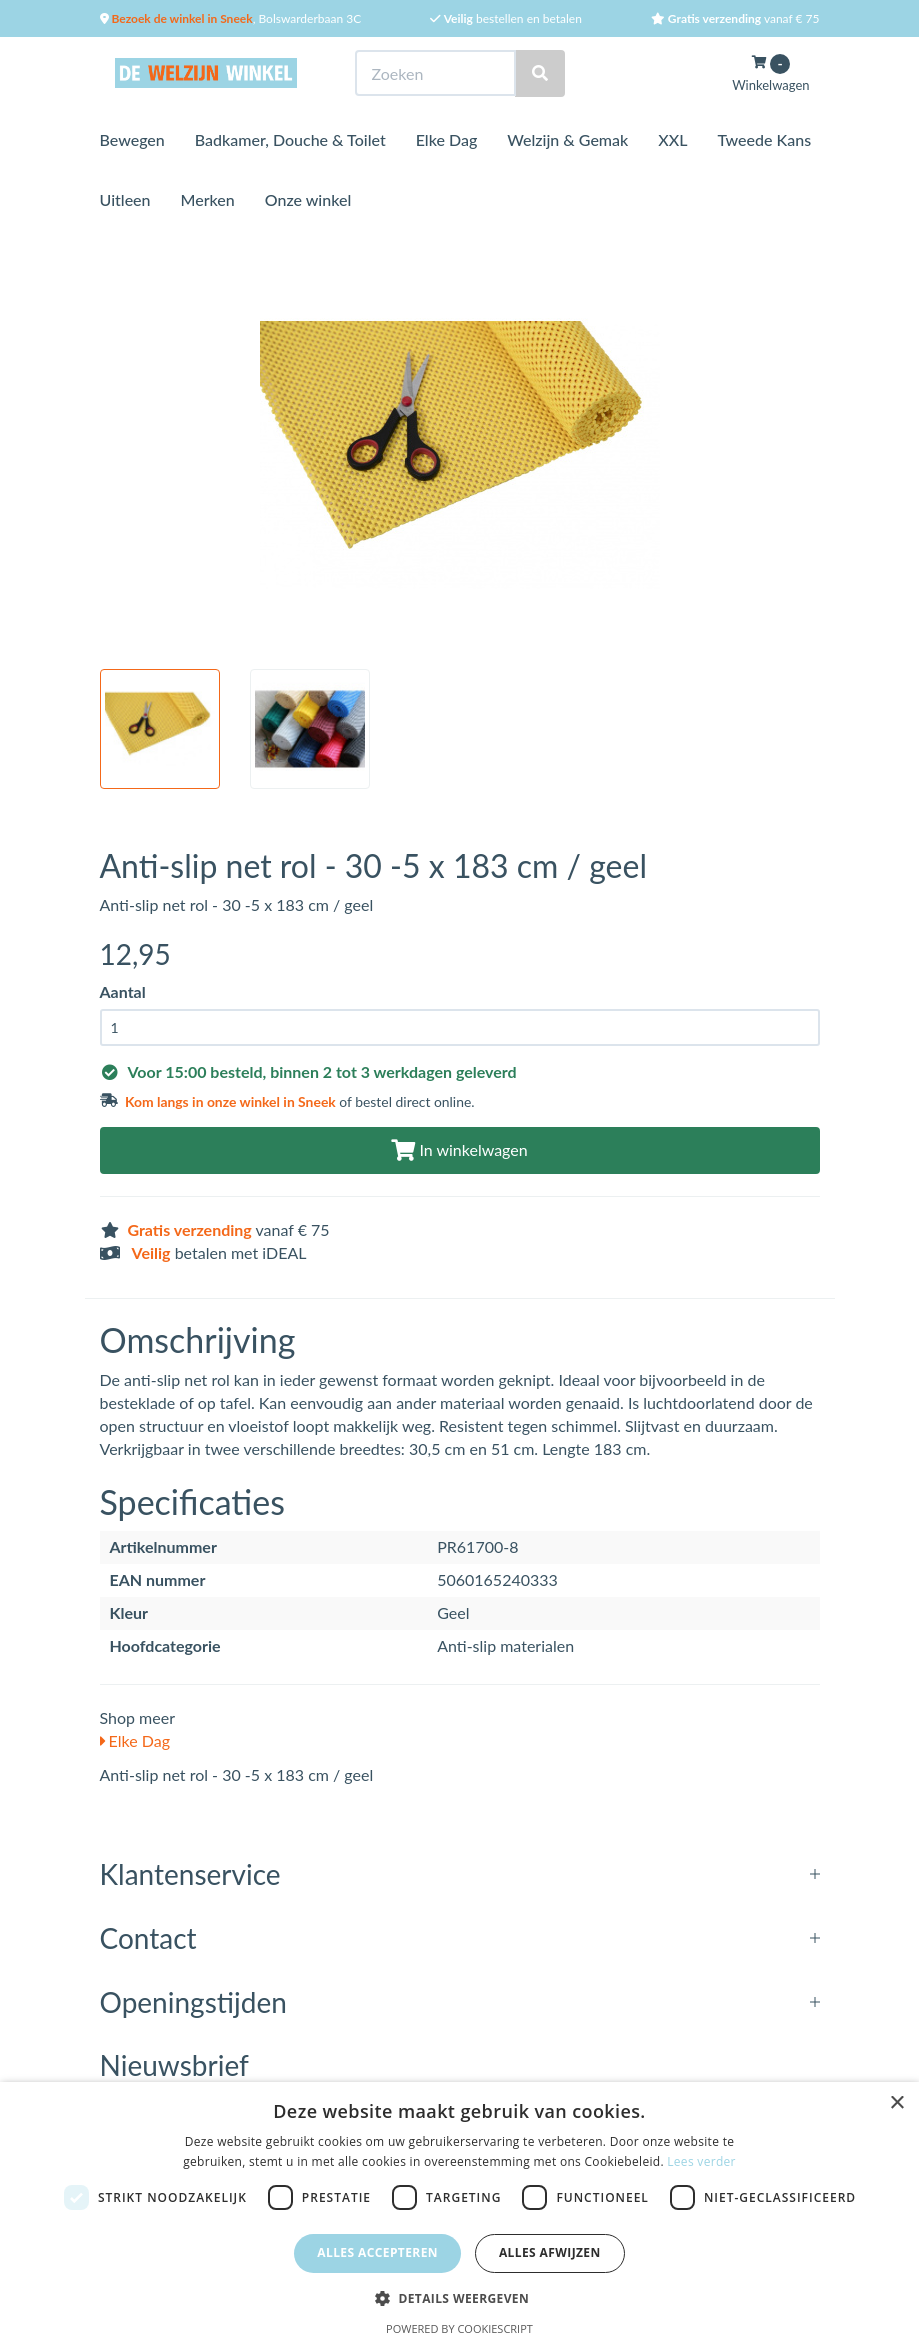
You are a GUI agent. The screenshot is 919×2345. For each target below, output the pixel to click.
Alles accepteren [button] (377, 2252)
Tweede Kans (764, 139)
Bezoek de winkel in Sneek (181, 18)
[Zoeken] (540, 73)
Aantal (123, 991)
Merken (208, 199)
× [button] (896, 2103)
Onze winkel (308, 199)
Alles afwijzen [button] (550, 2252)
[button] (459, 2297)
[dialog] (459, 2213)
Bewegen (132, 139)
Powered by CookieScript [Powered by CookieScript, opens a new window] (459, 2328)
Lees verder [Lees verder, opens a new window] (701, 2161)
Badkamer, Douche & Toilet (290, 139)
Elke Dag (447, 139)
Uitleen (125, 199)
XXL (672, 139)
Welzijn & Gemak (567, 139)
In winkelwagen (459, 1149)
